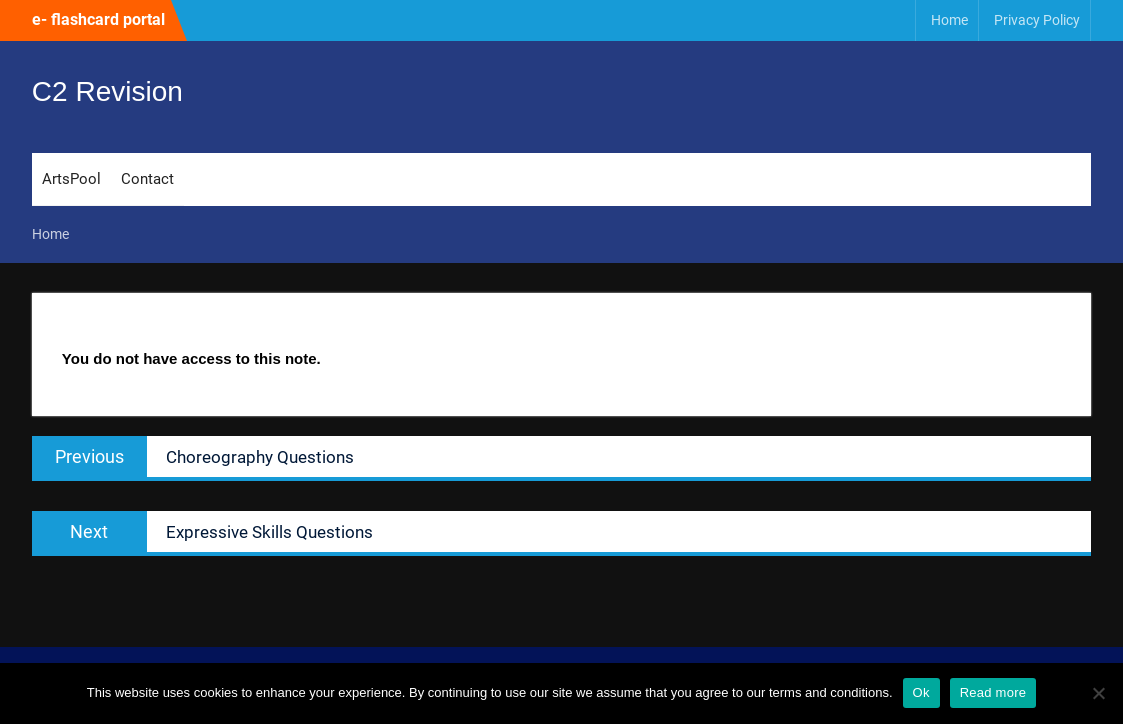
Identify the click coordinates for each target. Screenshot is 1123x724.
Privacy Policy (1037, 20)
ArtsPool (71, 179)
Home (949, 20)
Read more (993, 692)
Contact (147, 179)
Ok (921, 692)
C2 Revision (107, 91)
